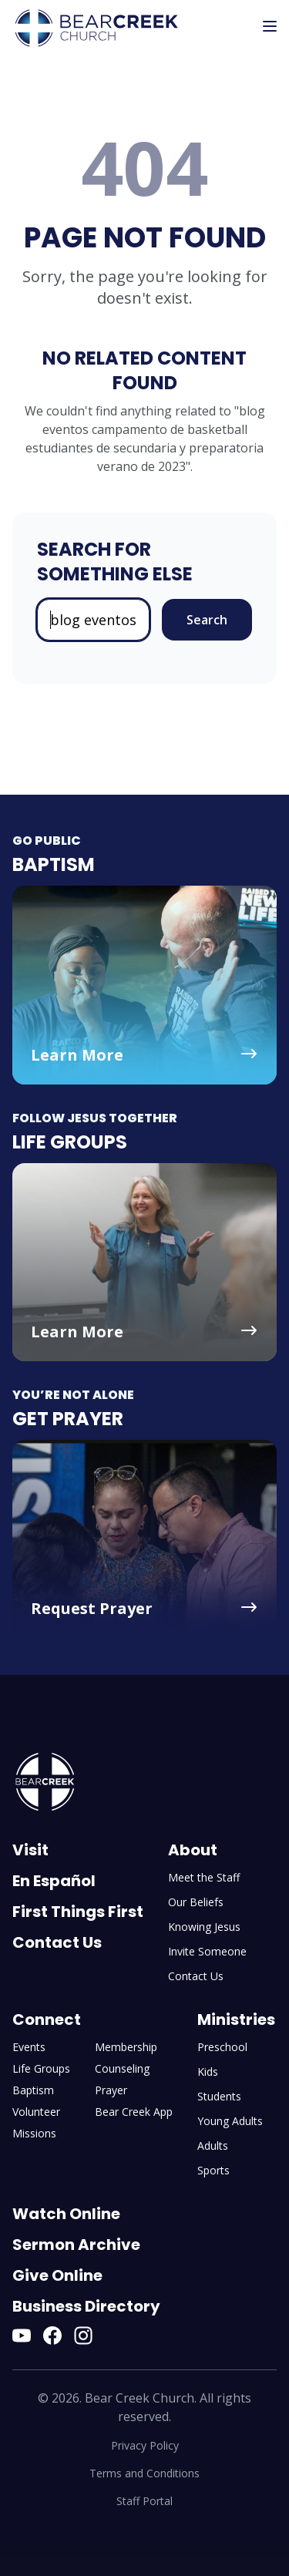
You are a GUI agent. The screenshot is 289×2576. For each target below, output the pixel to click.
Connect (46, 2019)
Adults (212, 2145)
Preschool (222, 2047)
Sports (213, 2170)
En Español (54, 1881)
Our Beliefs (195, 1902)
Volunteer (36, 2111)
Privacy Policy (145, 2445)
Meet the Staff (204, 1877)
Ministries (236, 2019)
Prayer (111, 2090)
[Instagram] (83, 2335)
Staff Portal (144, 2501)
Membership (126, 2047)
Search (207, 619)
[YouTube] (21, 2335)
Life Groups (41, 2068)
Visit (30, 1850)
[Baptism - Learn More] (144, 985)
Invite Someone (207, 1951)
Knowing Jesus (204, 1926)
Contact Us (57, 1942)
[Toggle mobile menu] (269, 26)
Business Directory (86, 2306)
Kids (207, 2071)
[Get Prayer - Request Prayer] (144, 1539)
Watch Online (66, 2214)
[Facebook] (52, 2335)
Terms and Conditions (144, 2473)
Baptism (33, 2090)
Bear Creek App (134, 2111)
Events (28, 2047)
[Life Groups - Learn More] (144, 1262)
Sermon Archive (76, 2244)
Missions (34, 2133)
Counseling (122, 2068)
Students (219, 2096)
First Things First (77, 1911)
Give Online (57, 2275)
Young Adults (230, 2121)
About (192, 1850)
